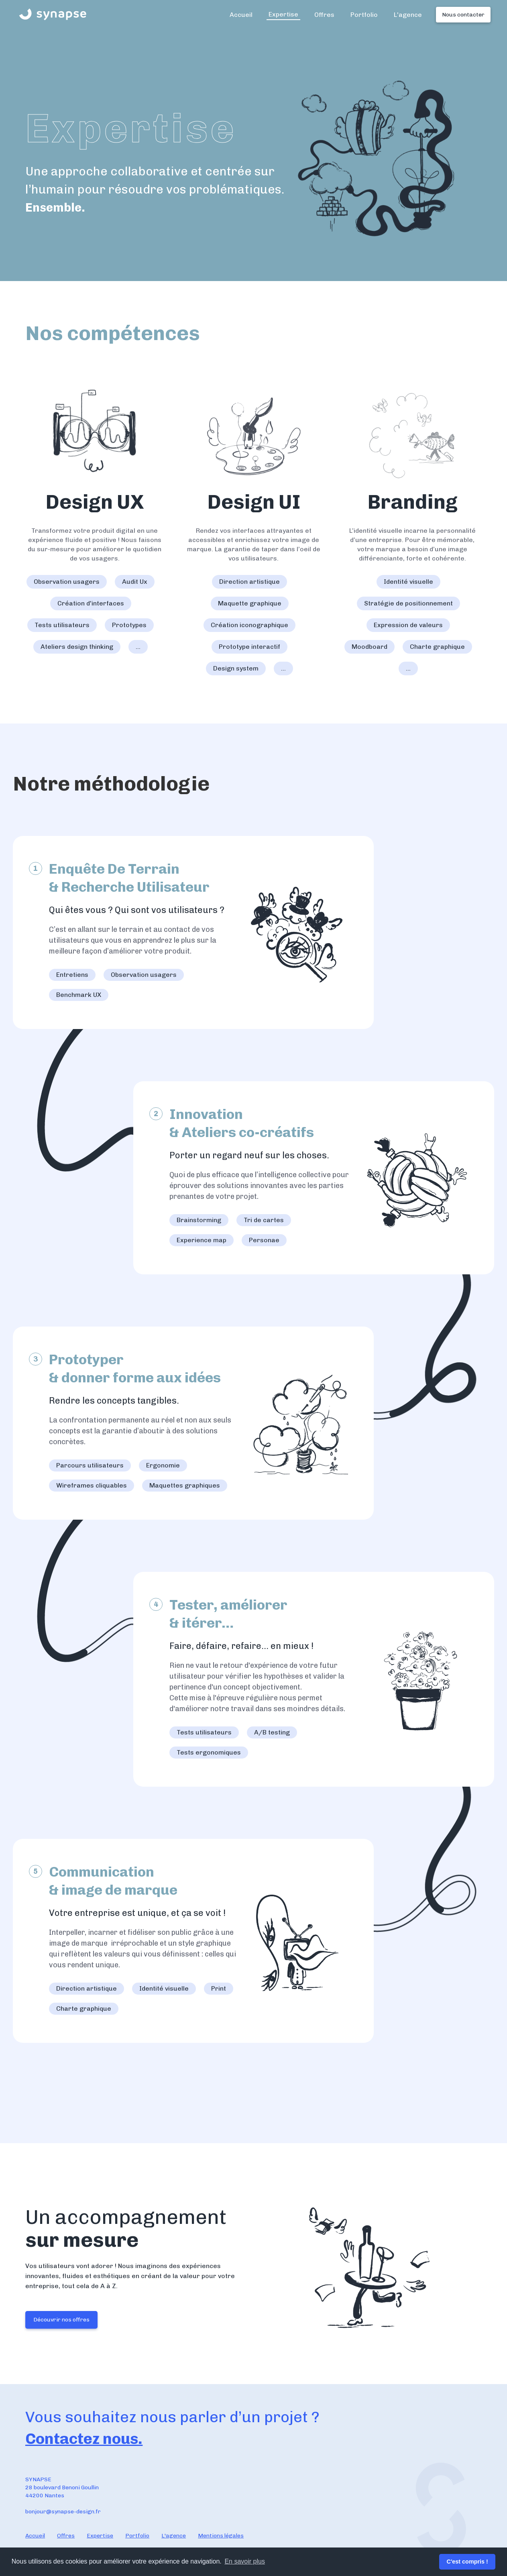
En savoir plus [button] (244, 2561)
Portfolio (364, 14)
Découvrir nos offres (61, 2319)
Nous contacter (463, 14)
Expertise (283, 14)
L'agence (408, 14)
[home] (53, 14)
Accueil (241, 14)
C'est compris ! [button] (467, 2561)
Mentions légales (221, 2535)
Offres (324, 14)
